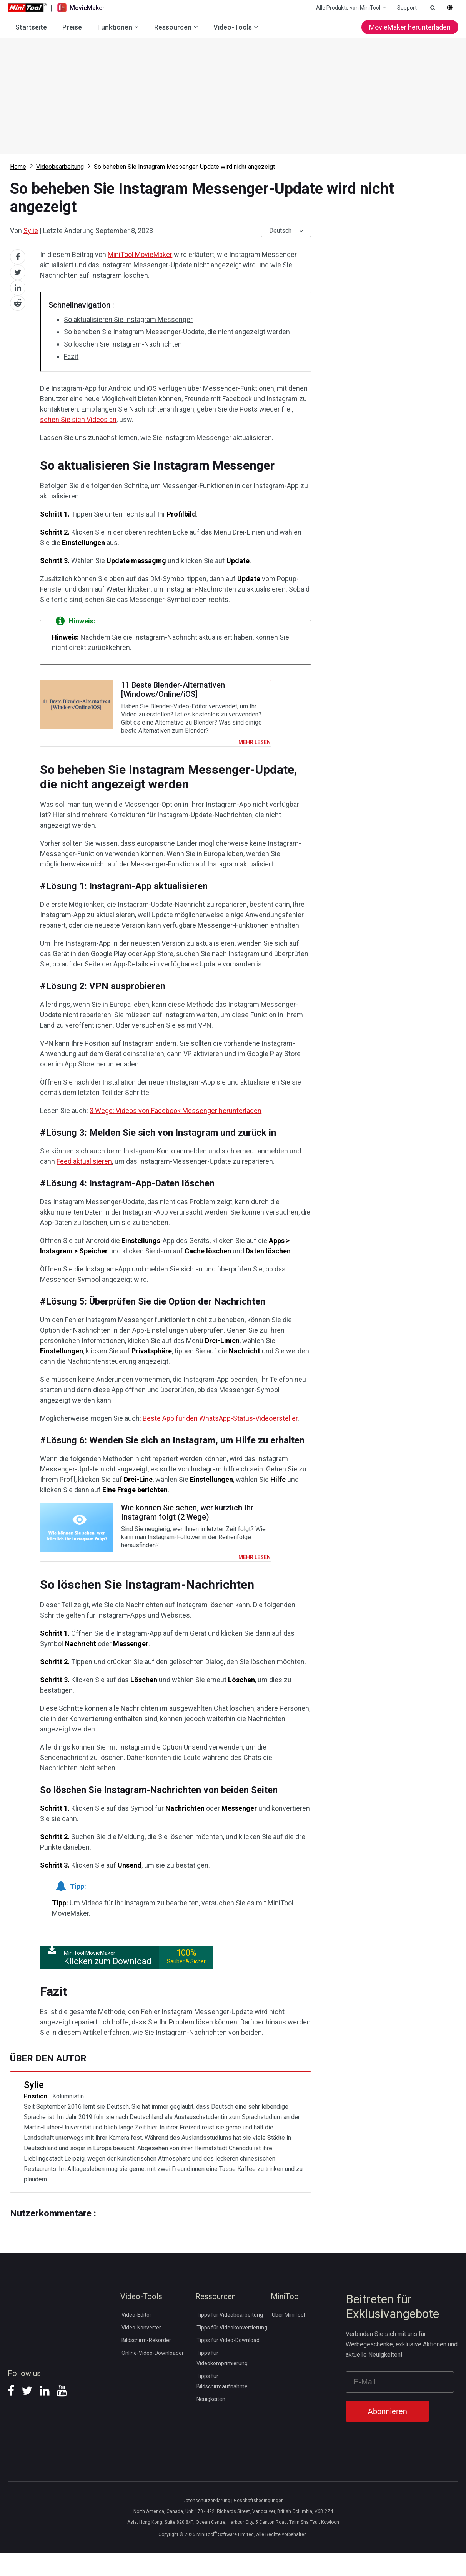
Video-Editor (136, 2337)
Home (18, 166)
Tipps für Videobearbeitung (229, 2337)
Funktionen (114, 27)
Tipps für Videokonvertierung (231, 2350)
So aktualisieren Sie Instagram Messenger (128, 319)
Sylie (30, 231)
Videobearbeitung (60, 166)
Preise (72, 27)
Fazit (71, 356)
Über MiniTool (288, 2337)
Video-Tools (232, 27)
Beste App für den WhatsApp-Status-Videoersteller (220, 1434)
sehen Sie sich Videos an (78, 419)
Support (407, 8)
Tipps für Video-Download (228, 2362)
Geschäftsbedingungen (259, 2523)
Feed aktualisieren (84, 1177)
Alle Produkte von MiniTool (348, 8)
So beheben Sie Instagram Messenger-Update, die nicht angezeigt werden (177, 332)
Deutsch (280, 230)
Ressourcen (172, 27)
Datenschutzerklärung (206, 2523)
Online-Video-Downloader (152, 2375)
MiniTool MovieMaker (140, 254)
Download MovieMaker (233, 96)
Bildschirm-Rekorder (146, 2362)
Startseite (31, 27)
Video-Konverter (141, 2350)
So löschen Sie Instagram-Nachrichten (123, 344)
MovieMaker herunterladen (410, 27)
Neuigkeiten (210, 2421)
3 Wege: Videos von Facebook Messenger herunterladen (175, 1126)
